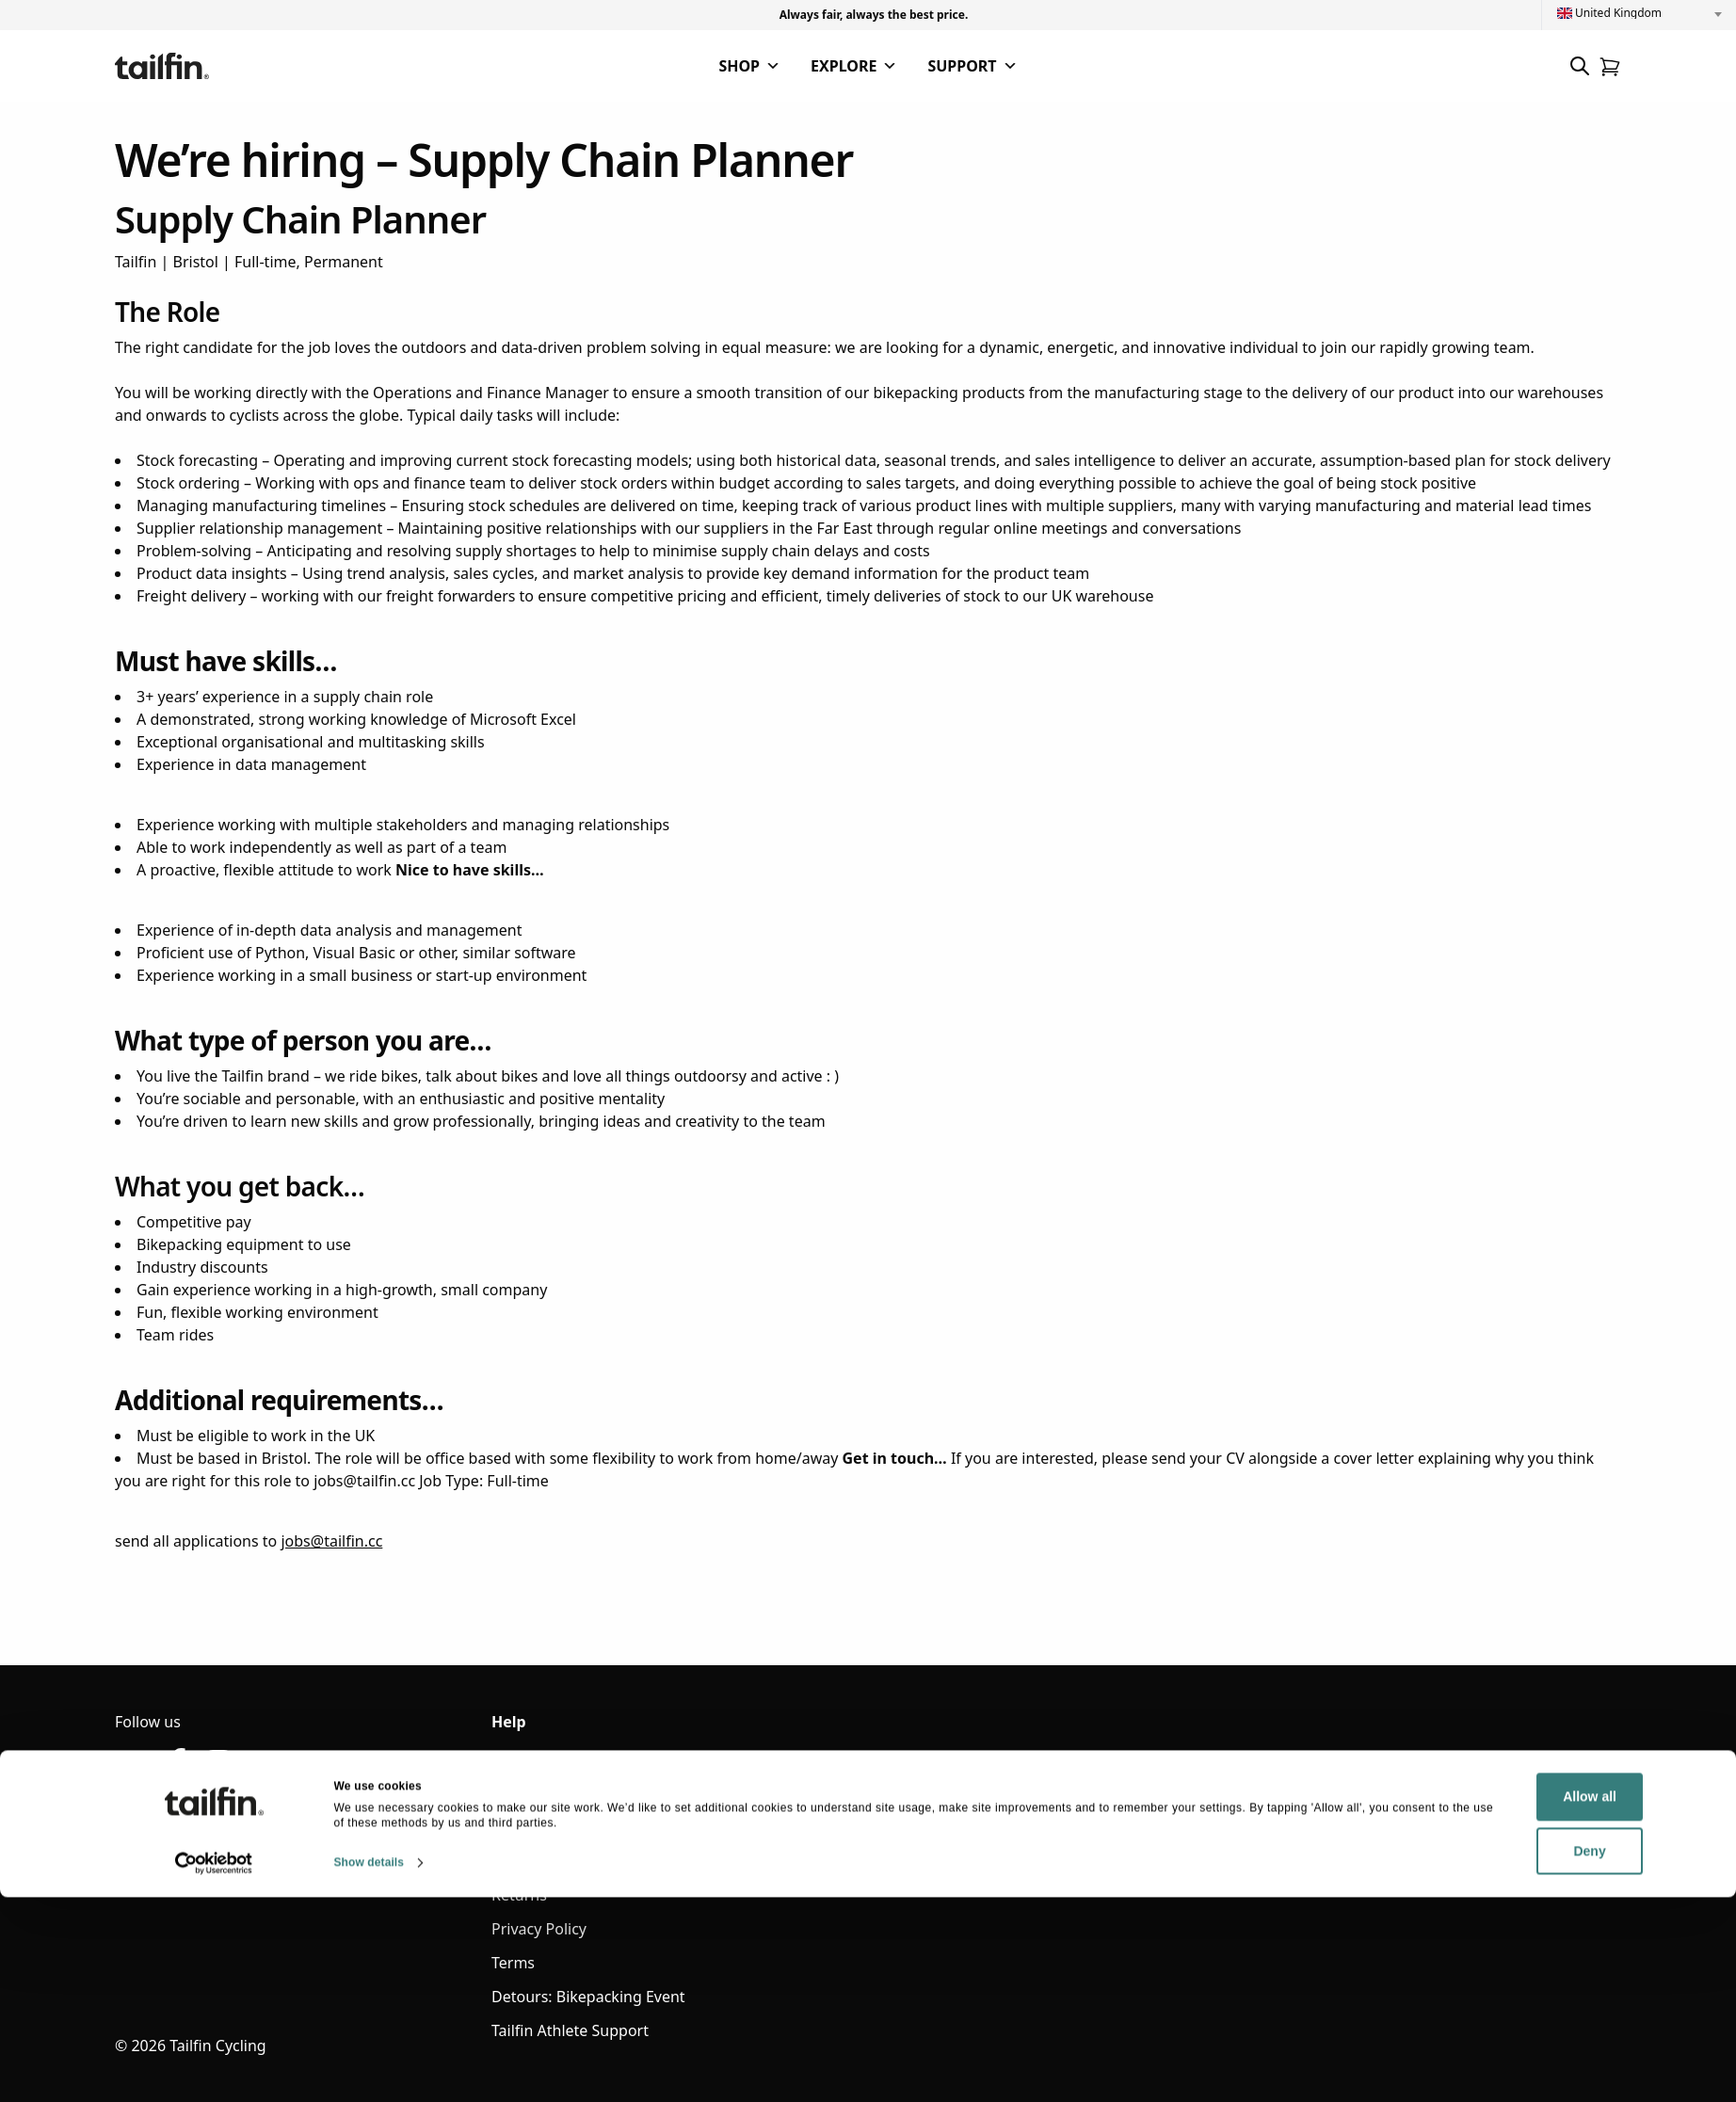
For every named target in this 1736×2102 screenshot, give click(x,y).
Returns (519, 1895)
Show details (369, 2067)
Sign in (515, 1759)
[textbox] (1639, 13)
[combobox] (1639, 13)
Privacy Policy (539, 1928)
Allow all (1487, 2002)
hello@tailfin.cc (168, 1825)
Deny (1487, 2055)
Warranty (523, 1827)
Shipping (522, 1861)
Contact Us (529, 1793)
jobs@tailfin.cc (331, 1541)
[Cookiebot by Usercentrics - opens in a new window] (214, 2068)
